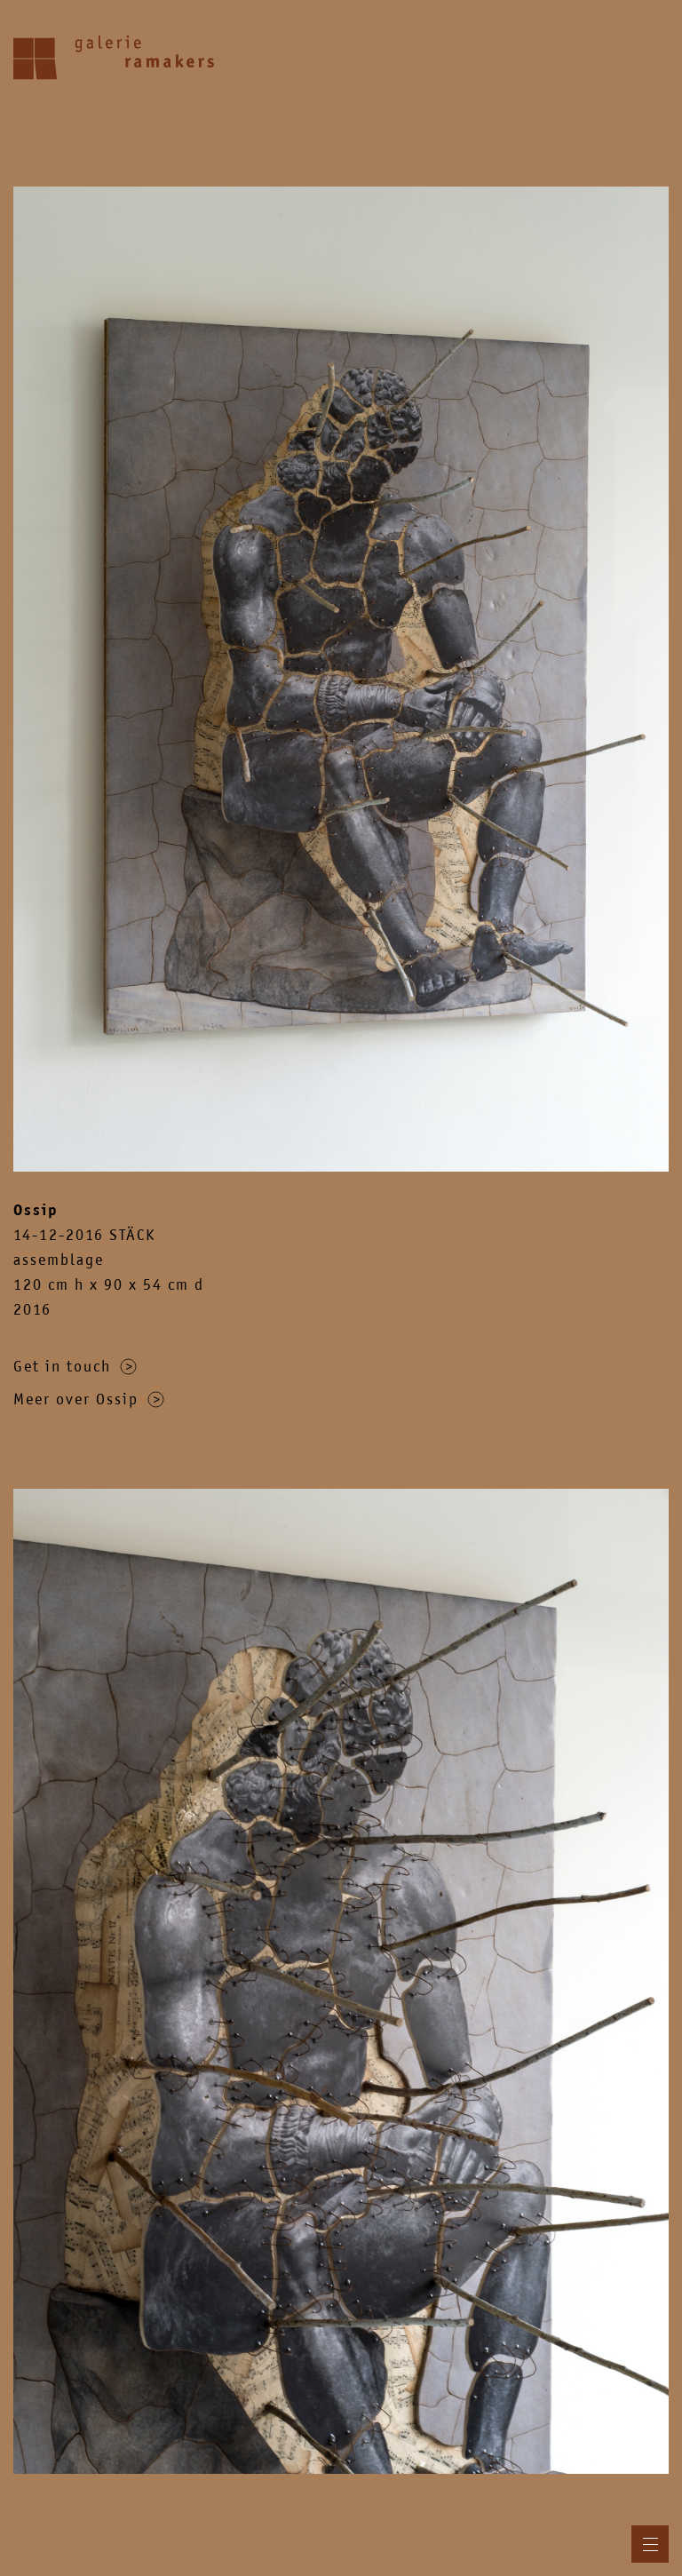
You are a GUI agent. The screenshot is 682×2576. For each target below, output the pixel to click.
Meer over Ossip (88, 1399)
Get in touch (75, 1366)
